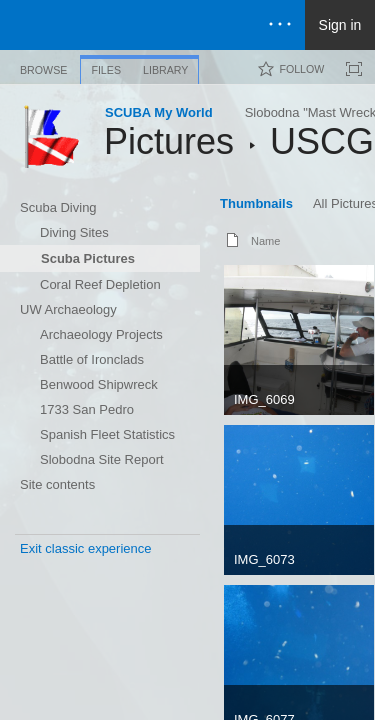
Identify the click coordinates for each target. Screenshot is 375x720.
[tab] (43, 66)
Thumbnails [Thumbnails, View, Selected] (256, 203)
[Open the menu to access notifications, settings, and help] (280, 25)
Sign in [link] (340, 25)
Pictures (169, 141)
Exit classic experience (86, 548)
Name (265, 241)
